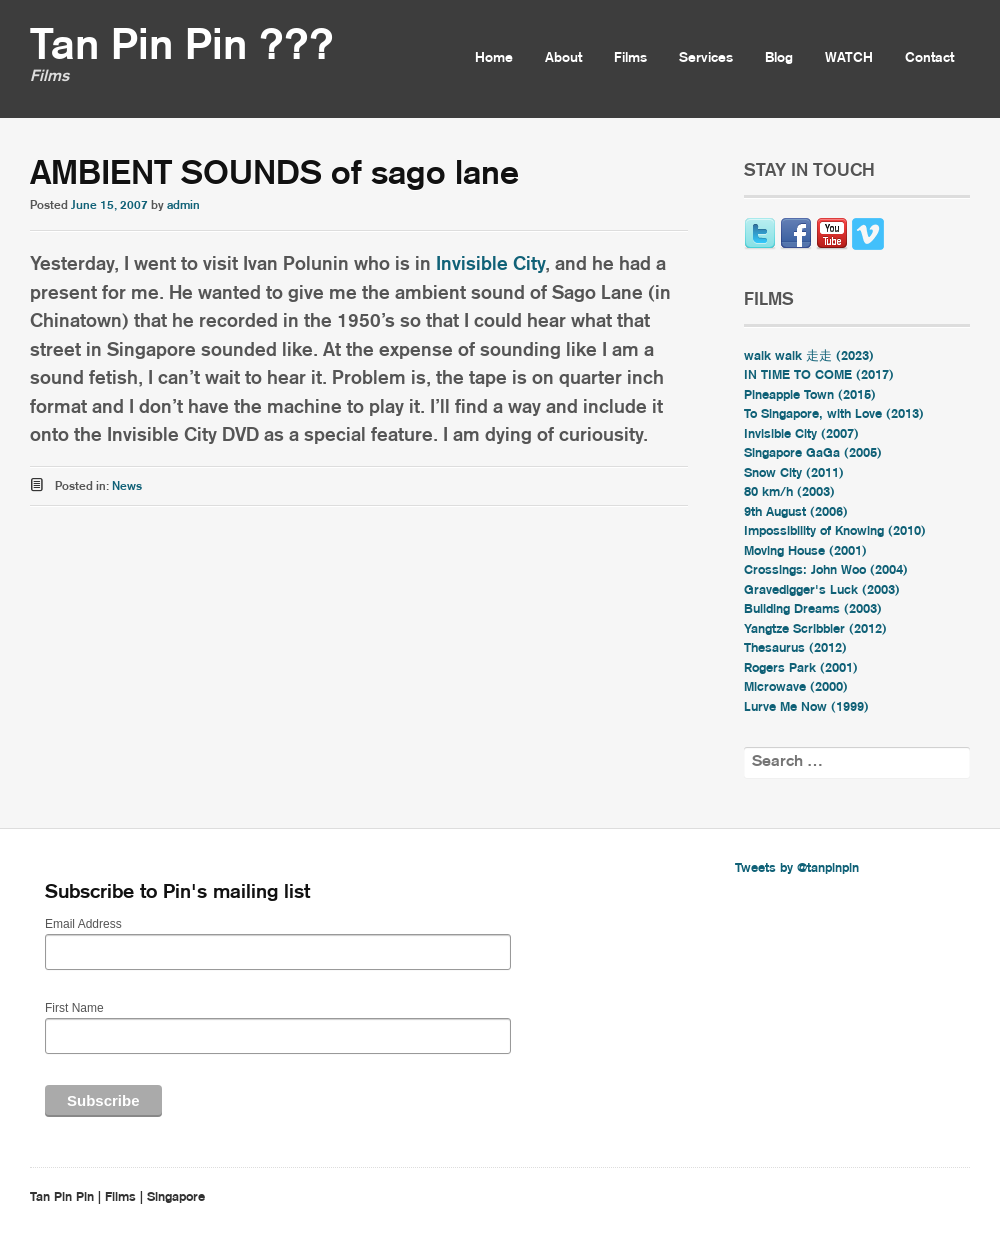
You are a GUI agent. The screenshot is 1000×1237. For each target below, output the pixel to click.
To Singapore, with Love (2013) (834, 414)
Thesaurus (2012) (795, 648)
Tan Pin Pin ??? (182, 47)
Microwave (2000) (796, 687)
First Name (74, 1008)
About (563, 58)
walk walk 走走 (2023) (809, 356)
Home (494, 58)
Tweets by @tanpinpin (797, 868)
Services (706, 58)
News (127, 486)
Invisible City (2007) (801, 434)
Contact (929, 58)
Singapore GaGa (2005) (813, 453)
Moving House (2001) (805, 551)
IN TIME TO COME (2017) (819, 375)
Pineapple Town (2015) (810, 395)
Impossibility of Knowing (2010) (835, 531)
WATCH (849, 58)
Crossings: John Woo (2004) (826, 570)
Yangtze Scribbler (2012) (815, 629)
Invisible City (490, 264)
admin (183, 205)
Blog (779, 58)
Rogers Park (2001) (801, 668)
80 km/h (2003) (789, 492)
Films (630, 58)
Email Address (83, 924)
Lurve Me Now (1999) (806, 707)
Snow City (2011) (794, 473)
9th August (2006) (796, 512)
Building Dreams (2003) (813, 609)
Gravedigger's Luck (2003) (822, 590)
